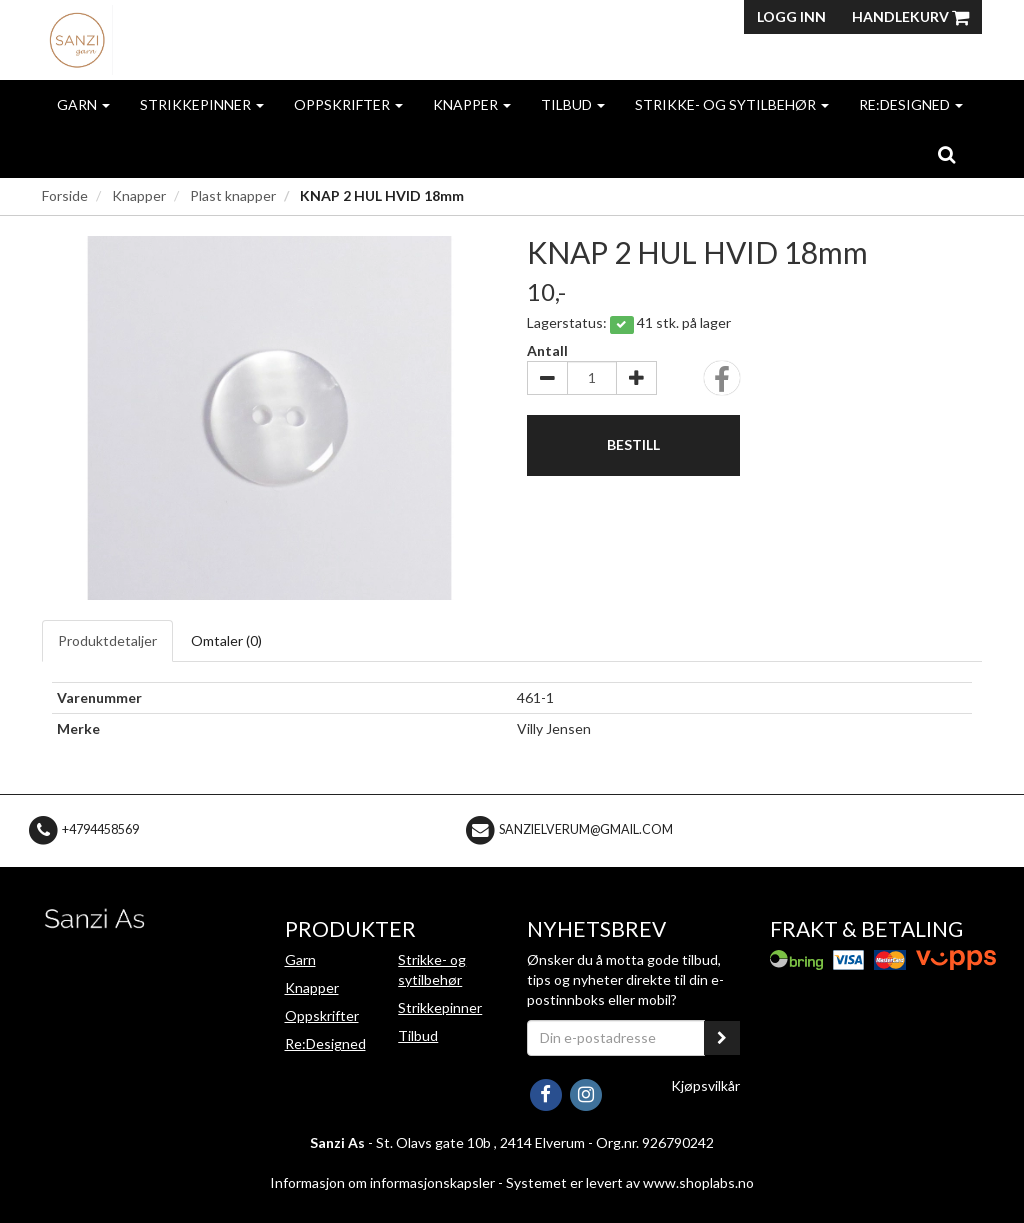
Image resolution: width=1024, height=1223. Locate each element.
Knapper (472, 104)
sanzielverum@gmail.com (586, 829)
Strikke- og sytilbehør (732, 104)
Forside (65, 195)
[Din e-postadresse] (616, 1038)
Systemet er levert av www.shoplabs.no (630, 1182)
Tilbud (573, 104)
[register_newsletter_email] (722, 1038)
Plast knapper (233, 195)
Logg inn (791, 16)
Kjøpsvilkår (705, 1085)
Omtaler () (226, 640)
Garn (83, 104)
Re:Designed (911, 104)
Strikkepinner (202, 104)
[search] (946, 154)
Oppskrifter (348, 104)
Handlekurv (910, 16)
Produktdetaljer (107, 640)
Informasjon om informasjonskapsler (382, 1182)
